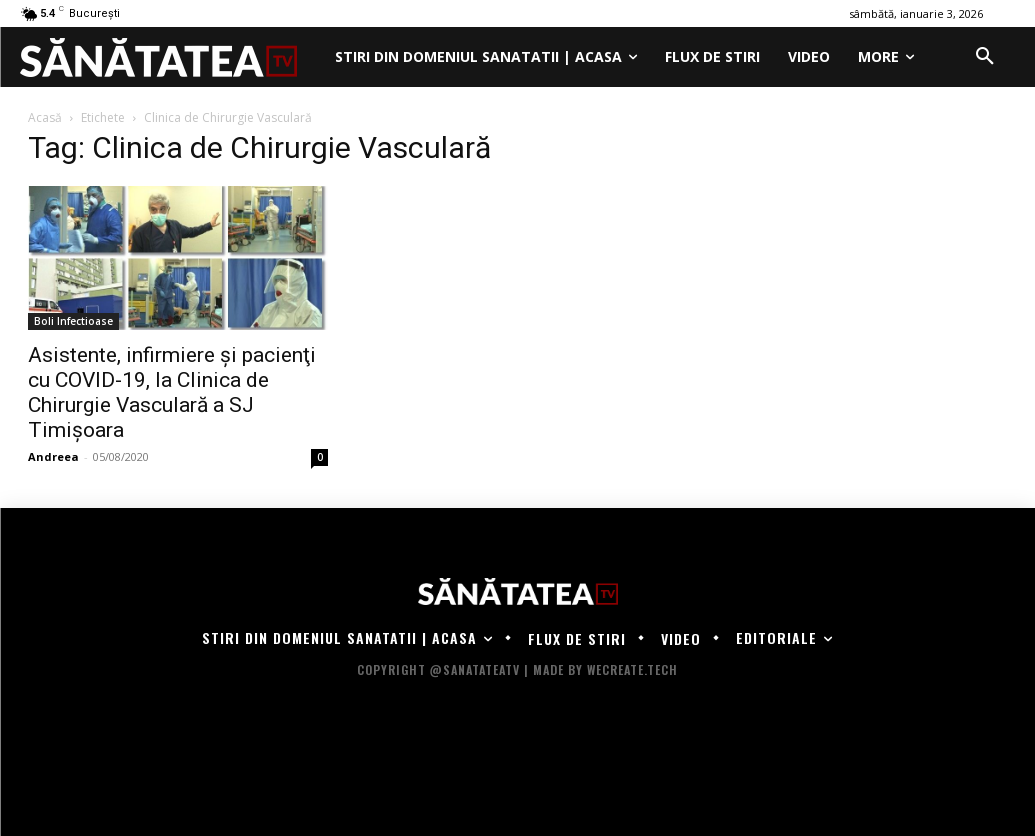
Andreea (53, 456)
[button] (985, 57)
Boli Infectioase (73, 321)
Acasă (45, 117)
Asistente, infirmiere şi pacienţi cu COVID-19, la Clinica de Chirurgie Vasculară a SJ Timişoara (172, 392)
